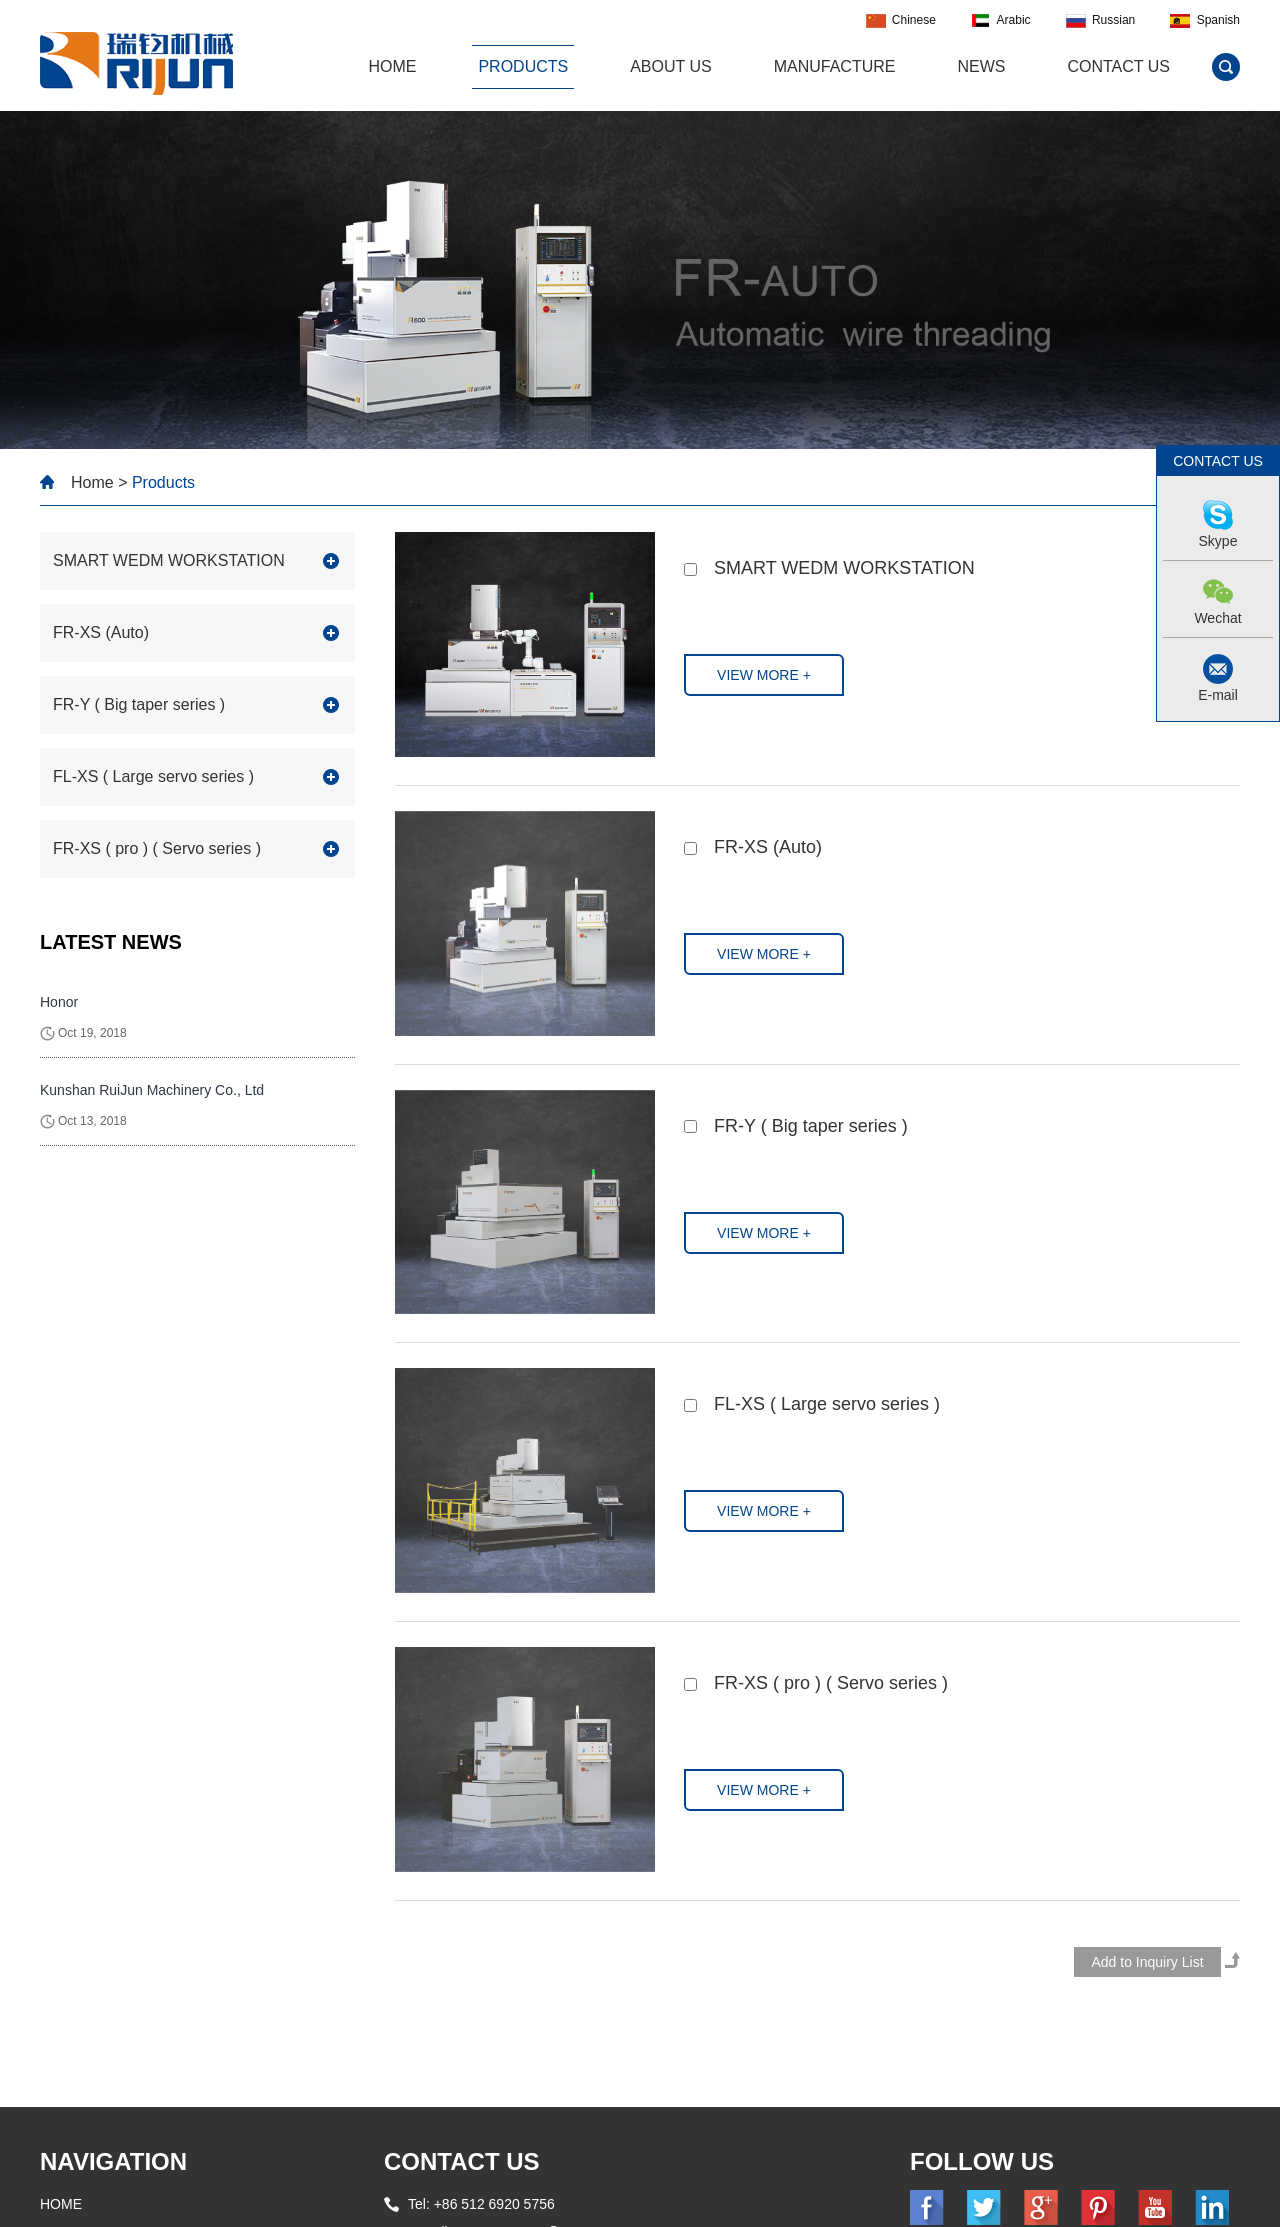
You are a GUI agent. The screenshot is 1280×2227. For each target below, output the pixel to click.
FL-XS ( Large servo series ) (827, 1404)
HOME (392, 66)
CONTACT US (462, 2161)
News (981, 66)
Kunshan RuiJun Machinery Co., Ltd (152, 1090)
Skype (1218, 541)
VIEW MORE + (764, 675)
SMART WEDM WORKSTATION (844, 568)
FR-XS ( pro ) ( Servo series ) (831, 1683)
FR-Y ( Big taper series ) (811, 1126)
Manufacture (835, 66)
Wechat (1217, 618)
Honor (59, 1002)
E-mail (1218, 695)
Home (92, 482)
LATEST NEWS (111, 942)
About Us (671, 66)
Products (523, 66)
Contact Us (1118, 66)
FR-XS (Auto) (768, 847)
